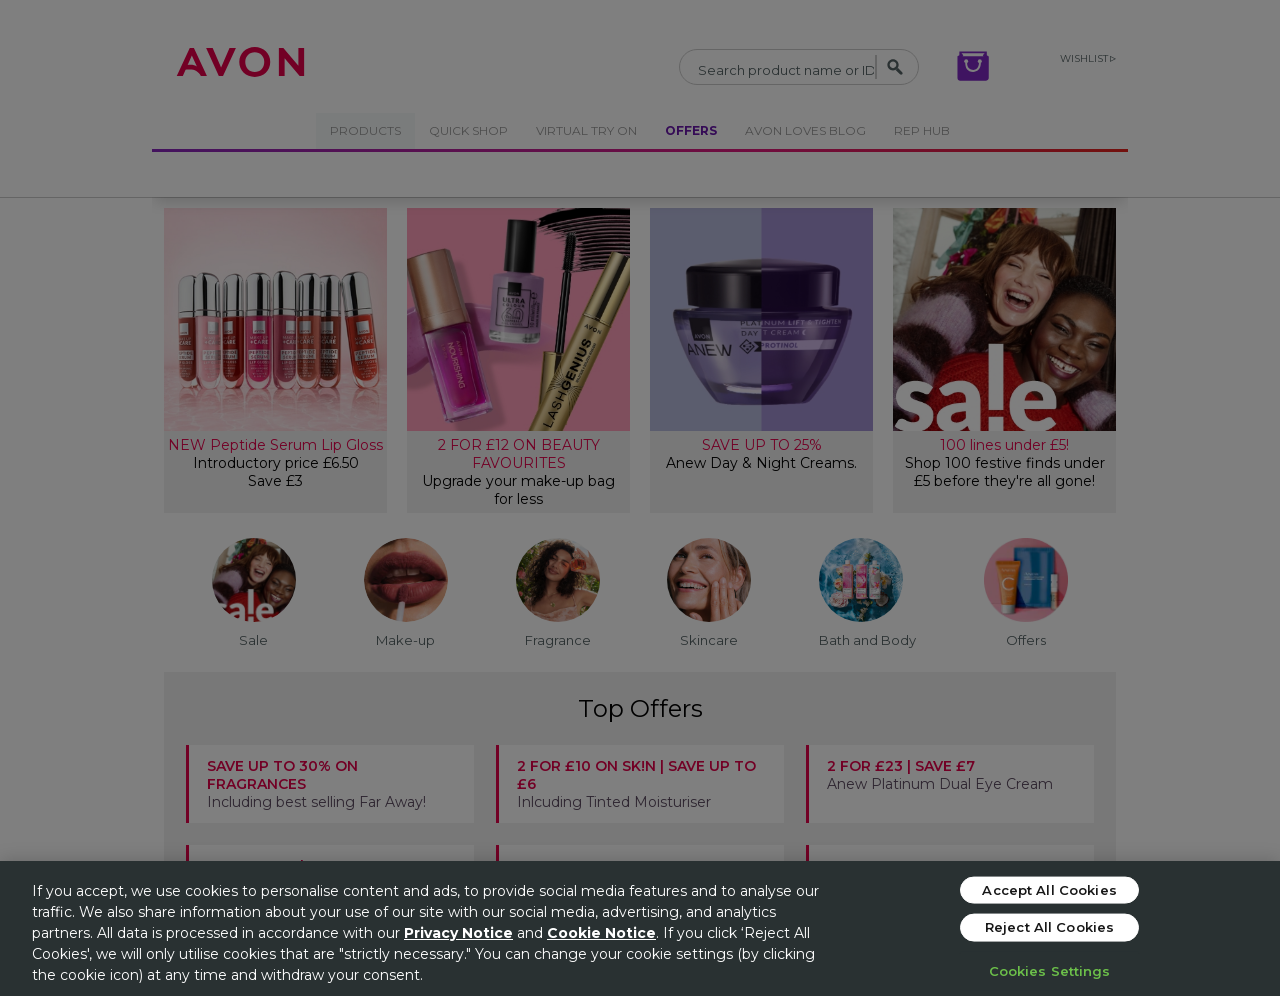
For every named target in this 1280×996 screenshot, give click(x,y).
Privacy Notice (458, 933)
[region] (640, 928)
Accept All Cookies (1049, 889)
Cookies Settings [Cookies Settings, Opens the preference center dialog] (1050, 970)
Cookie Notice (601, 933)
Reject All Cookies (1049, 927)
